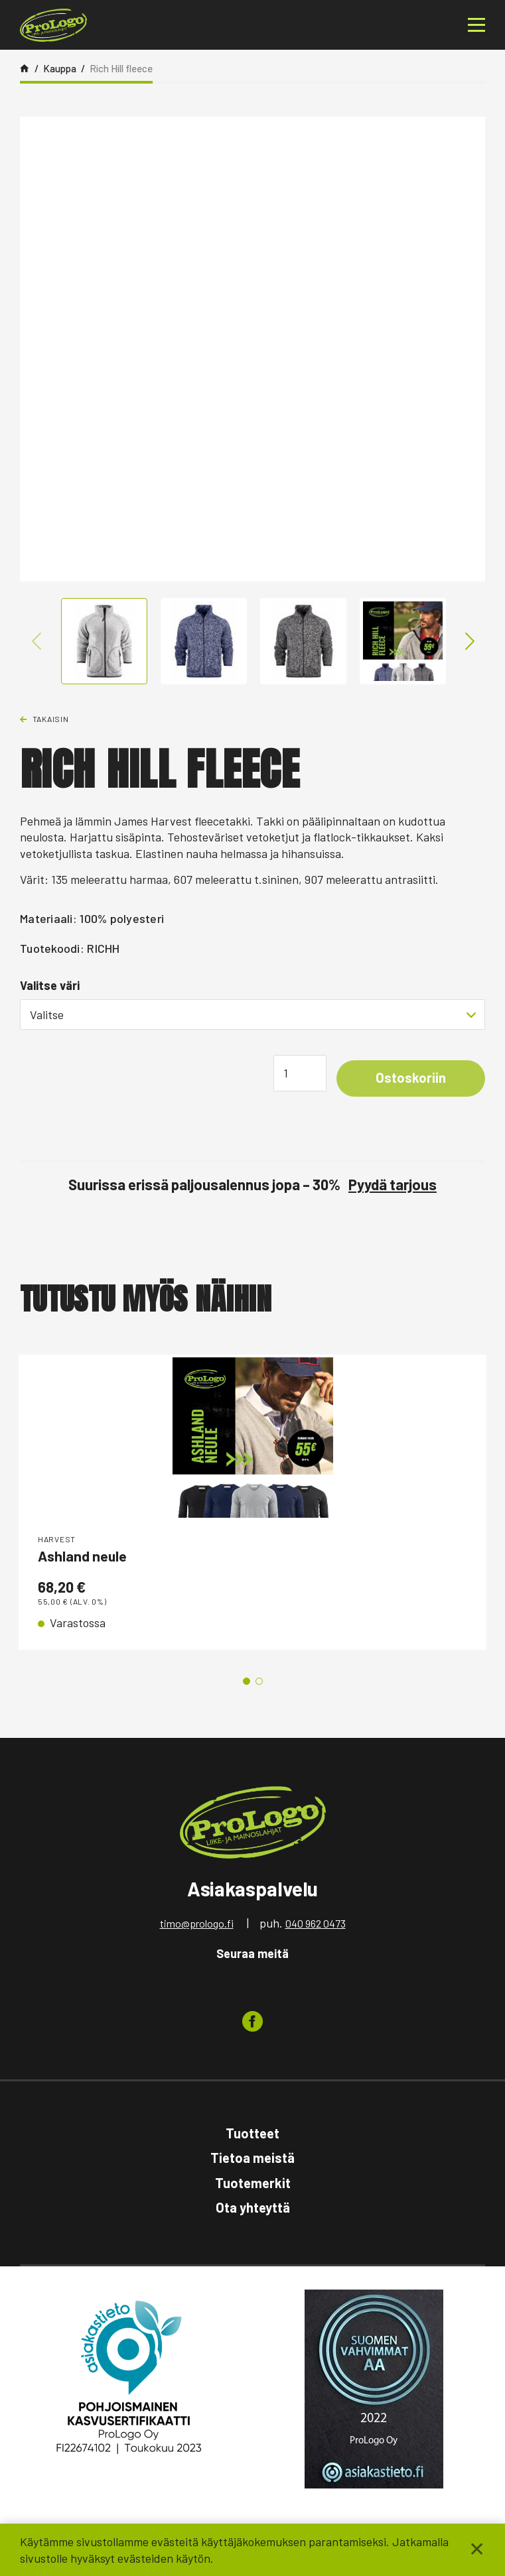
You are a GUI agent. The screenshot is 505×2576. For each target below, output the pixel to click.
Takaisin (51, 718)
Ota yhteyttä (253, 2209)
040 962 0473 (315, 1924)
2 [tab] (259, 1683)
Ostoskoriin (408, 1079)
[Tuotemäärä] (294, 1074)
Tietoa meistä (252, 2159)
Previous (37, 641)
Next (467, 641)
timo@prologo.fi (197, 1924)
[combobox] (252, 1014)
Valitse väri (50, 985)
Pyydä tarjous (392, 1185)
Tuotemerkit (253, 2184)
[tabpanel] (252, 1503)
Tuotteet (252, 2134)
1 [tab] (246, 1683)
